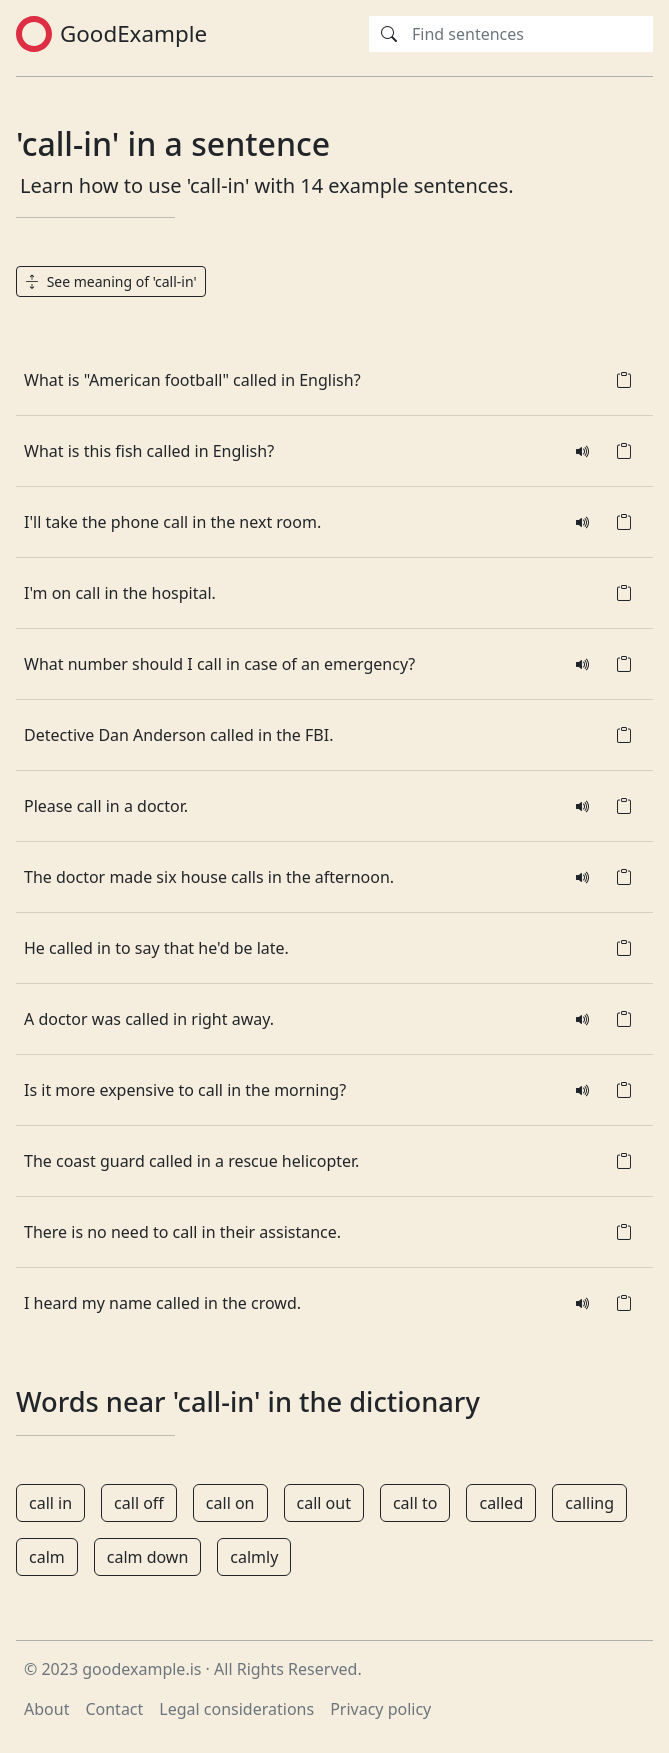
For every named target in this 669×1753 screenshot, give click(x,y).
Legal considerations (236, 1709)
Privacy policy (380, 1709)
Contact (114, 1709)
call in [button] (50, 1503)
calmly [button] (254, 1557)
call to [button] (415, 1503)
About (46, 1709)
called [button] (501, 1503)
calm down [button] (148, 1557)
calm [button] (47, 1557)
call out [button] (324, 1503)
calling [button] (589, 1503)
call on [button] (230, 1503)
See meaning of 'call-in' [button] (111, 281)
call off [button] (139, 1503)
